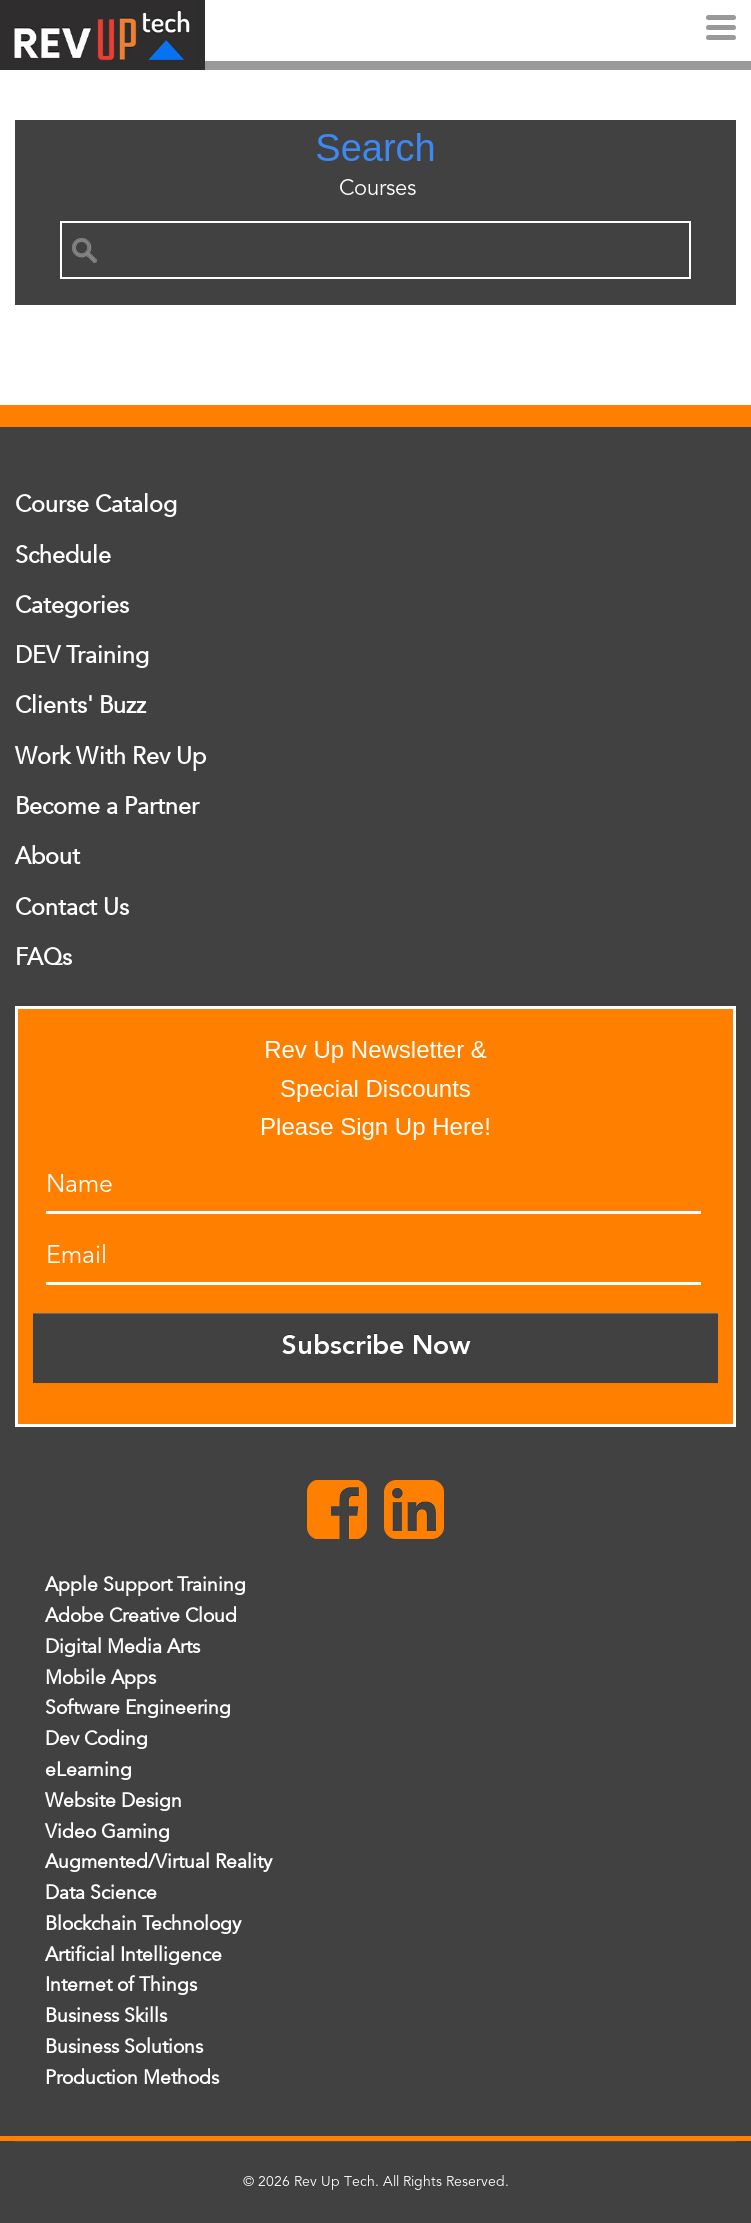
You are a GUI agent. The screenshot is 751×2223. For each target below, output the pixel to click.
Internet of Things (121, 1985)
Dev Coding (96, 1739)
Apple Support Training (145, 1585)
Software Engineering (138, 1708)
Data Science (101, 1893)
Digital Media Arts (122, 1647)
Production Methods (132, 2078)
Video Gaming (107, 1832)
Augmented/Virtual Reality (158, 1862)
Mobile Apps (100, 1678)
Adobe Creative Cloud (141, 1616)
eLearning (88, 1770)
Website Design (113, 1801)
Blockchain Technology (143, 1924)
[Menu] (721, 30)
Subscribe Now (376, 1347)
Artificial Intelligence (133, 1955)
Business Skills (106, 2016)
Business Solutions (124, 2047)
